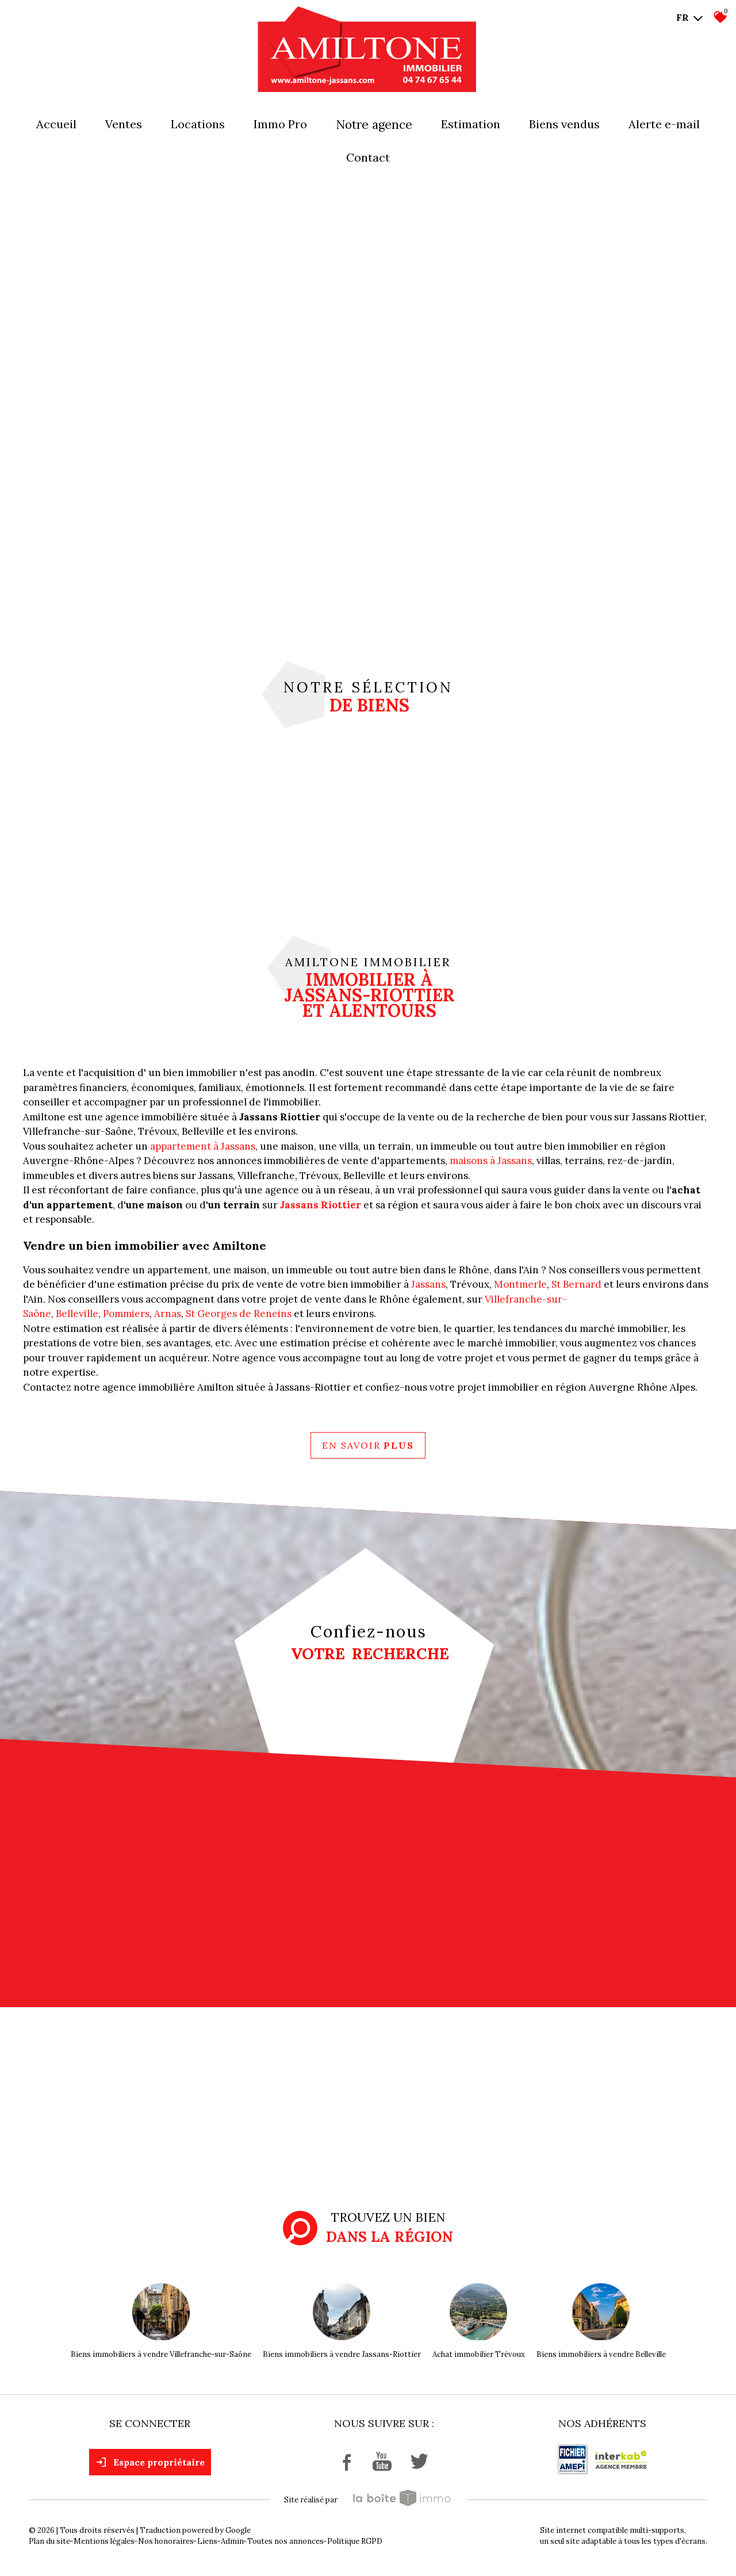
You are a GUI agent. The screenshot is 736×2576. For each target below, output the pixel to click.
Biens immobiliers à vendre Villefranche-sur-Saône (161, 2354)
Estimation (470, 124)
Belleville (77, 1313)
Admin (232, 2541)
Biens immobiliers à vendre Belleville (601, 2354)
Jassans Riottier (320, 1205)
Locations (198, 124)
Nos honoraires (166, 2541)
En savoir (368, 1445)
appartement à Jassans (202, 1146)
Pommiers (126, 1313)
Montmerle (520, 1284)
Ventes (123, 124)
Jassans (428, 1284)
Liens (207, 2541)
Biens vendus (564, 124)
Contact (368, 157)
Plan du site (49, 2541)
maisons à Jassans (491, 1160)
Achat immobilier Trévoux (478, 2354)
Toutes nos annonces (285, 2541)
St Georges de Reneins (239, 1313)
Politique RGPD (354, 2541)
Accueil (56, 124)
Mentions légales (104, 2541)
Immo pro (280, 124)
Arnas (167, 1313)
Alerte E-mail (664, 124)
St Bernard (576, 1284)
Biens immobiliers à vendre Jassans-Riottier (342, 2354)
